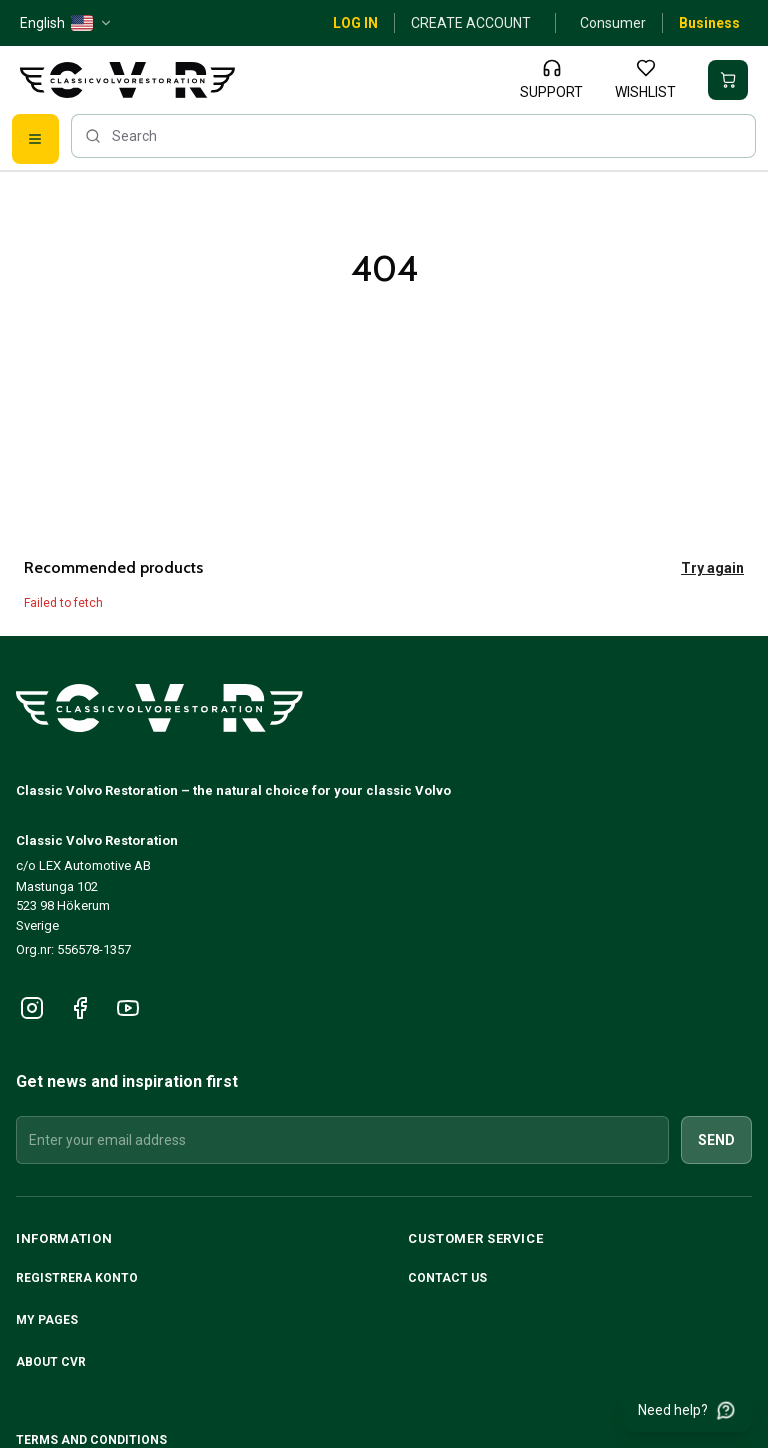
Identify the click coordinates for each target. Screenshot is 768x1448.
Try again (712, 568)
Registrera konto (77, 1278)
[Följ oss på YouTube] (128, 1008)
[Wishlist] (645, 80)
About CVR (51, 1362)
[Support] (551, 80)
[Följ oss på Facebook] (80, 1008)
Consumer (613, 23)
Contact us (447, 1278)
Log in (355, 23)
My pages (47, 1320)
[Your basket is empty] (728, 80)
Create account (471, 23)
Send (716, 1140)
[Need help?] (687, 1410)
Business (709, 23)
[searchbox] (413, 136)
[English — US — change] (66, 23)
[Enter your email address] (342, 1140)
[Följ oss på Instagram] (32, 1008)
